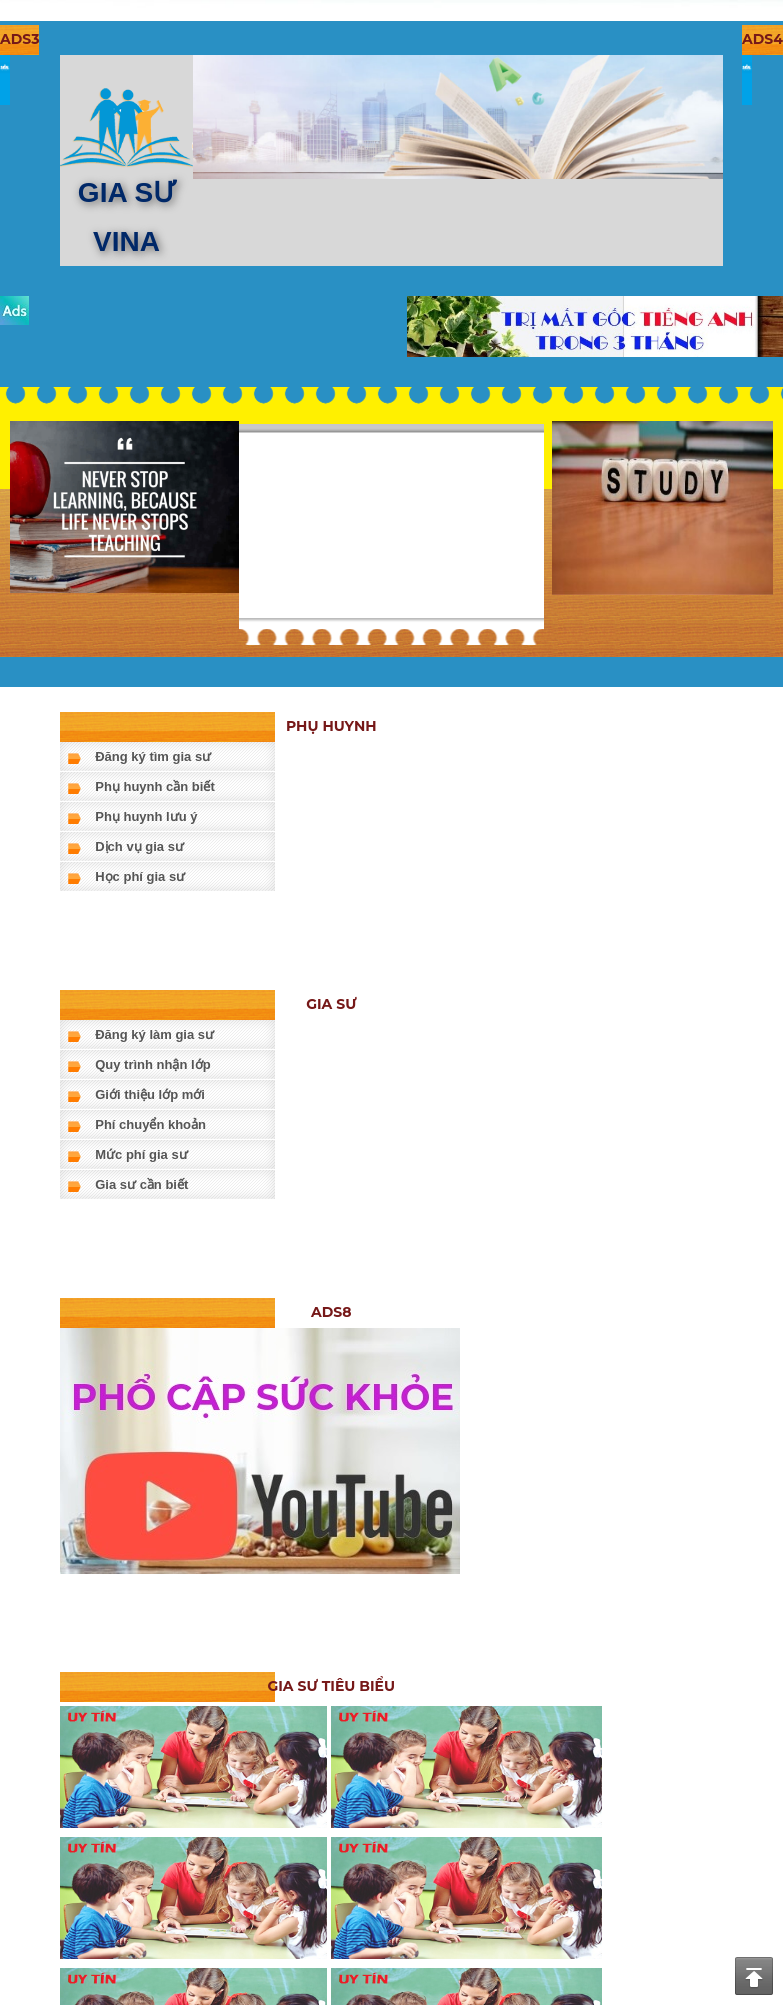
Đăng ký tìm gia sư (153, 756)
